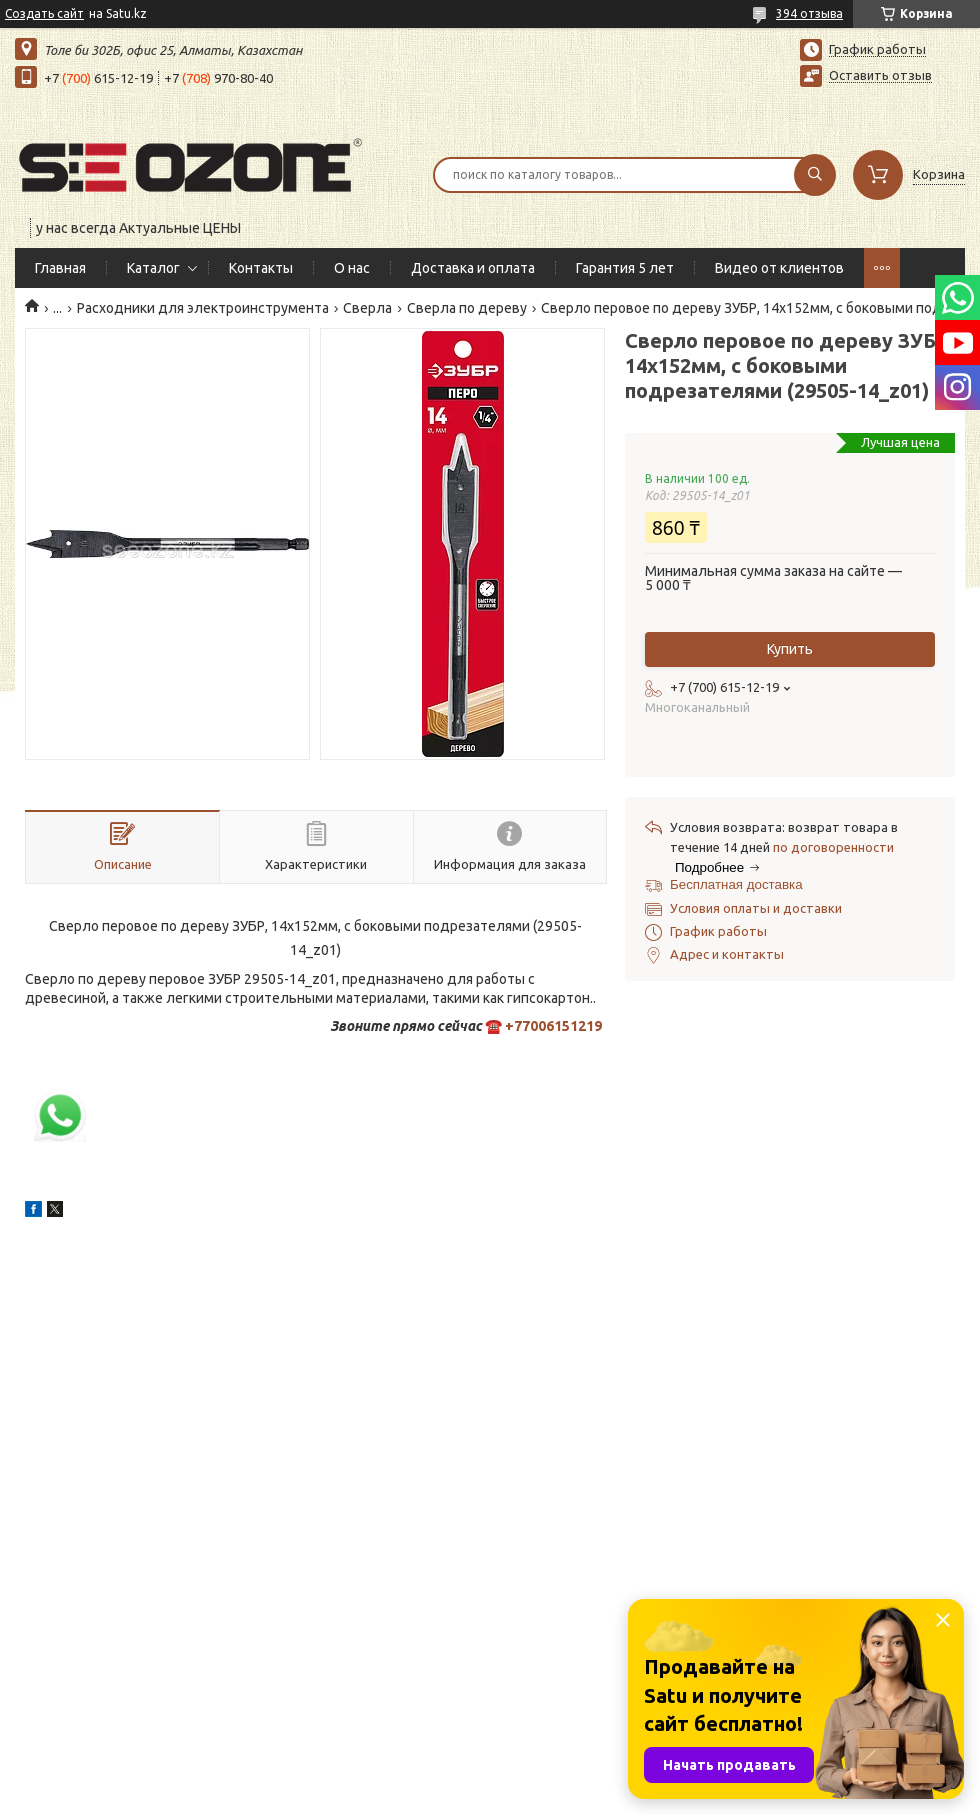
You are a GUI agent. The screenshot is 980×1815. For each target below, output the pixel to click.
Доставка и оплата (473, 268)
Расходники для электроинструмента (203, 308)
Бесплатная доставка (736, 884)
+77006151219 (553, 1026)
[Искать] (815, 175)
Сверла (367, 308)
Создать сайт (44, 13)
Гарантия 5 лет (625, 268)
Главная (60, 268)
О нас (352, 268)
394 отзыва (809, 13)
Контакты (261, 268)
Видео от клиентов (779, 268)
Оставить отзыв (880, 75)
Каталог (153, 268)
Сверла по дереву (467, 308)
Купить (790, 649)
